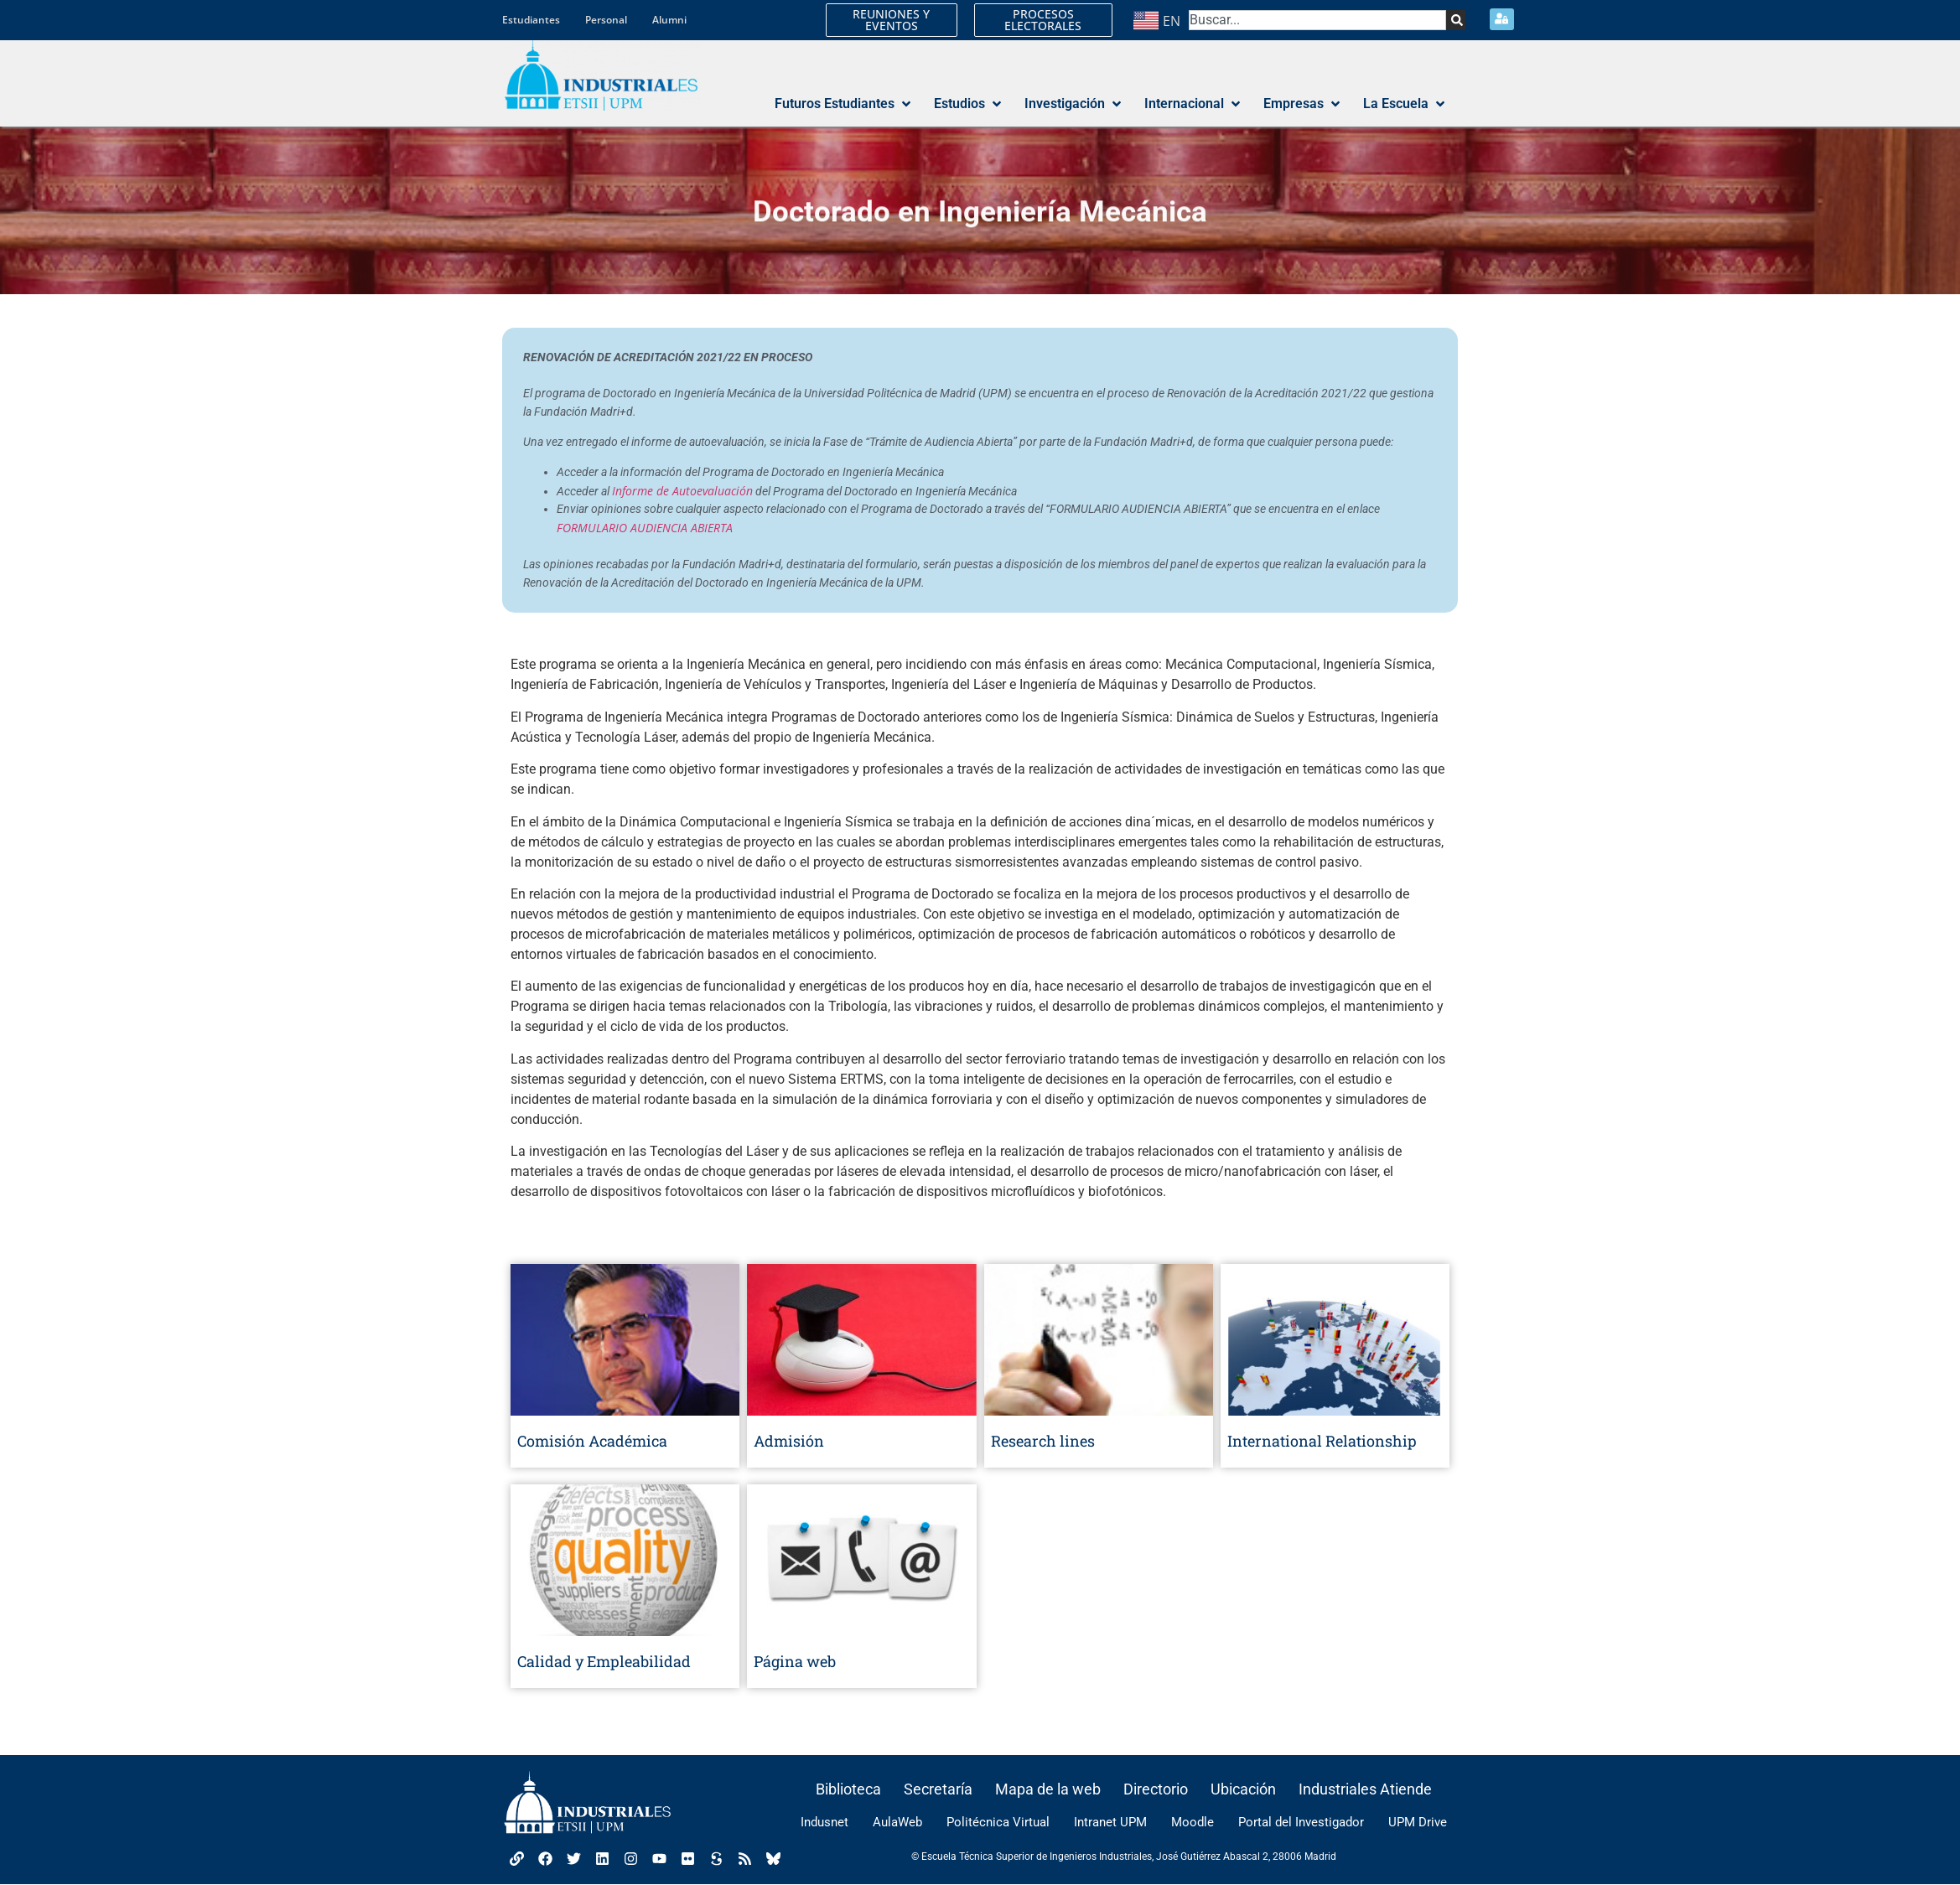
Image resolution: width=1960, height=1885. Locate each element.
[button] (844, 105)
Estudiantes (531, 20)
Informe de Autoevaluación (682, 491)
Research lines (1043, 1441)
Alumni (669, 20)
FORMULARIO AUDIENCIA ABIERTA (645, 528)
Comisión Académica (592, 1441)
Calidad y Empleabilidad (604, 1661)
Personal (606, 20)
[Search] (1454, 20)
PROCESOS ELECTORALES (1042, 20)
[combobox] (1316, 20)
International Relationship (1322, 1441)
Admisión (789, 1441)
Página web (795, 1661)
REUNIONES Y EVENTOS (891, 20)
